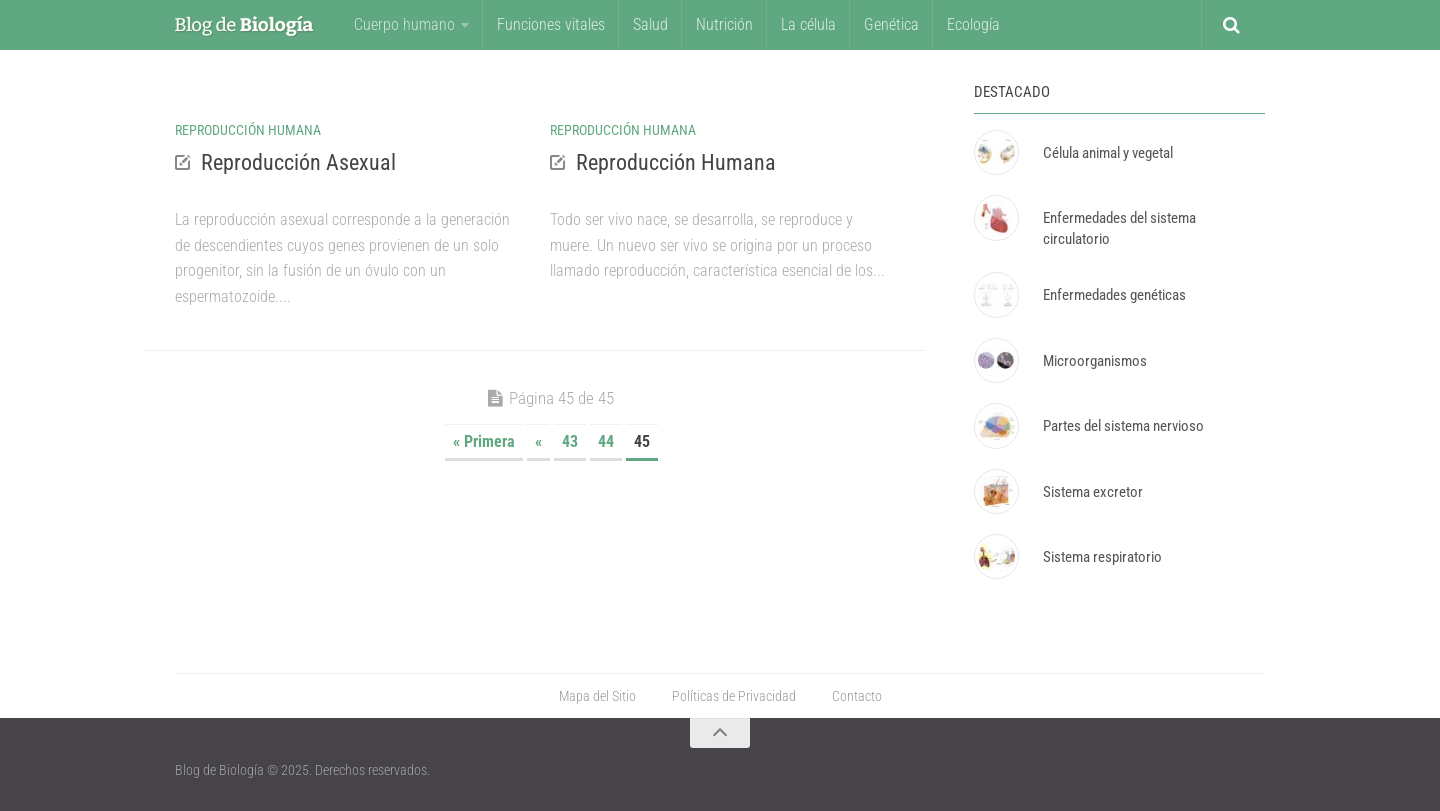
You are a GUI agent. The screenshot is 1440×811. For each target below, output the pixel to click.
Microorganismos (1095, 361)
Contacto (857, 696)
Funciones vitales (551, 24)
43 (570, 441)
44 (606, 441)
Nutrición (724, 24)
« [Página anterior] (538, 441)
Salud (650, 24)
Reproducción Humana (248, 130)
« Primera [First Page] (484, 441)
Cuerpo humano (404, 24)
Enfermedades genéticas (1114, 295)
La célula (808, 24)
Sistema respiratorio (1102, 557)
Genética (891, 24)
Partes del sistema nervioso (1123, 426)
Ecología (973, 24)
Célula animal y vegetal (1108, 153)
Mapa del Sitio (597, 696)
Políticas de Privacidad (734, 696)
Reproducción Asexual (298, 162)
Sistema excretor (1093, 492)
